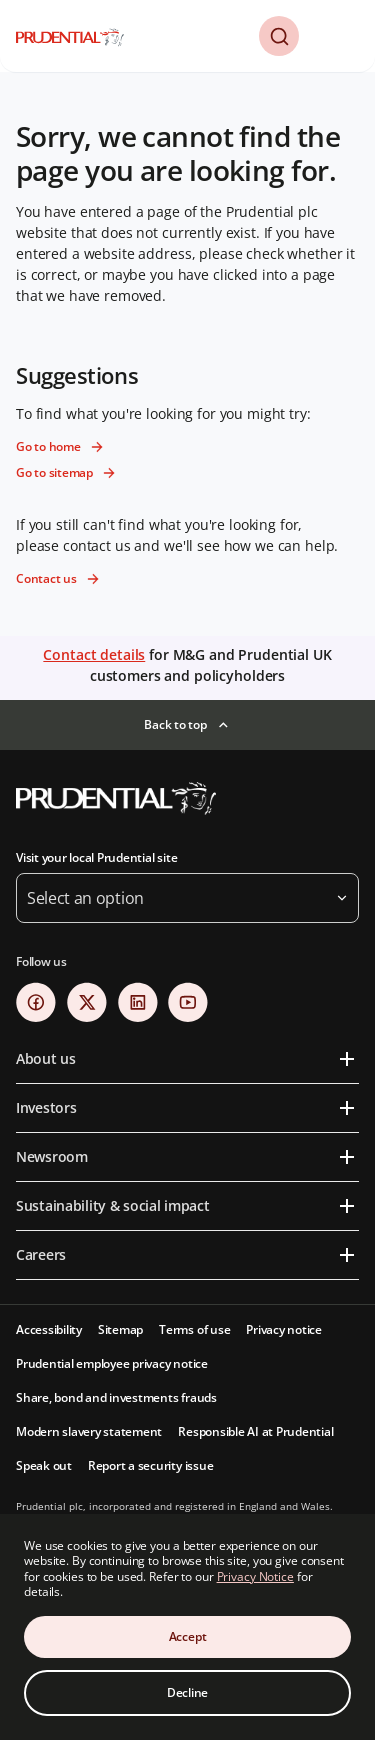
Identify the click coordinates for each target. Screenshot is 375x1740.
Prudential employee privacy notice (112, 1363)
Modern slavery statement (89, 1431)
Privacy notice (284, 1329)
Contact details (94, 654)
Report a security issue (150, 1465)
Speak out (44, 1465)
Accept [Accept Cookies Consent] (188, 1636)
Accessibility (49, 1329)
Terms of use (194, 1329)
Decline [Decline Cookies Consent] (187, 1692)
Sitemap (120, 1329)
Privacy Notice (255, 1576)
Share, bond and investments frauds (116, 1397)
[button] (279, 36)
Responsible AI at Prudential (255, 1431)
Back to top (175, 724)
